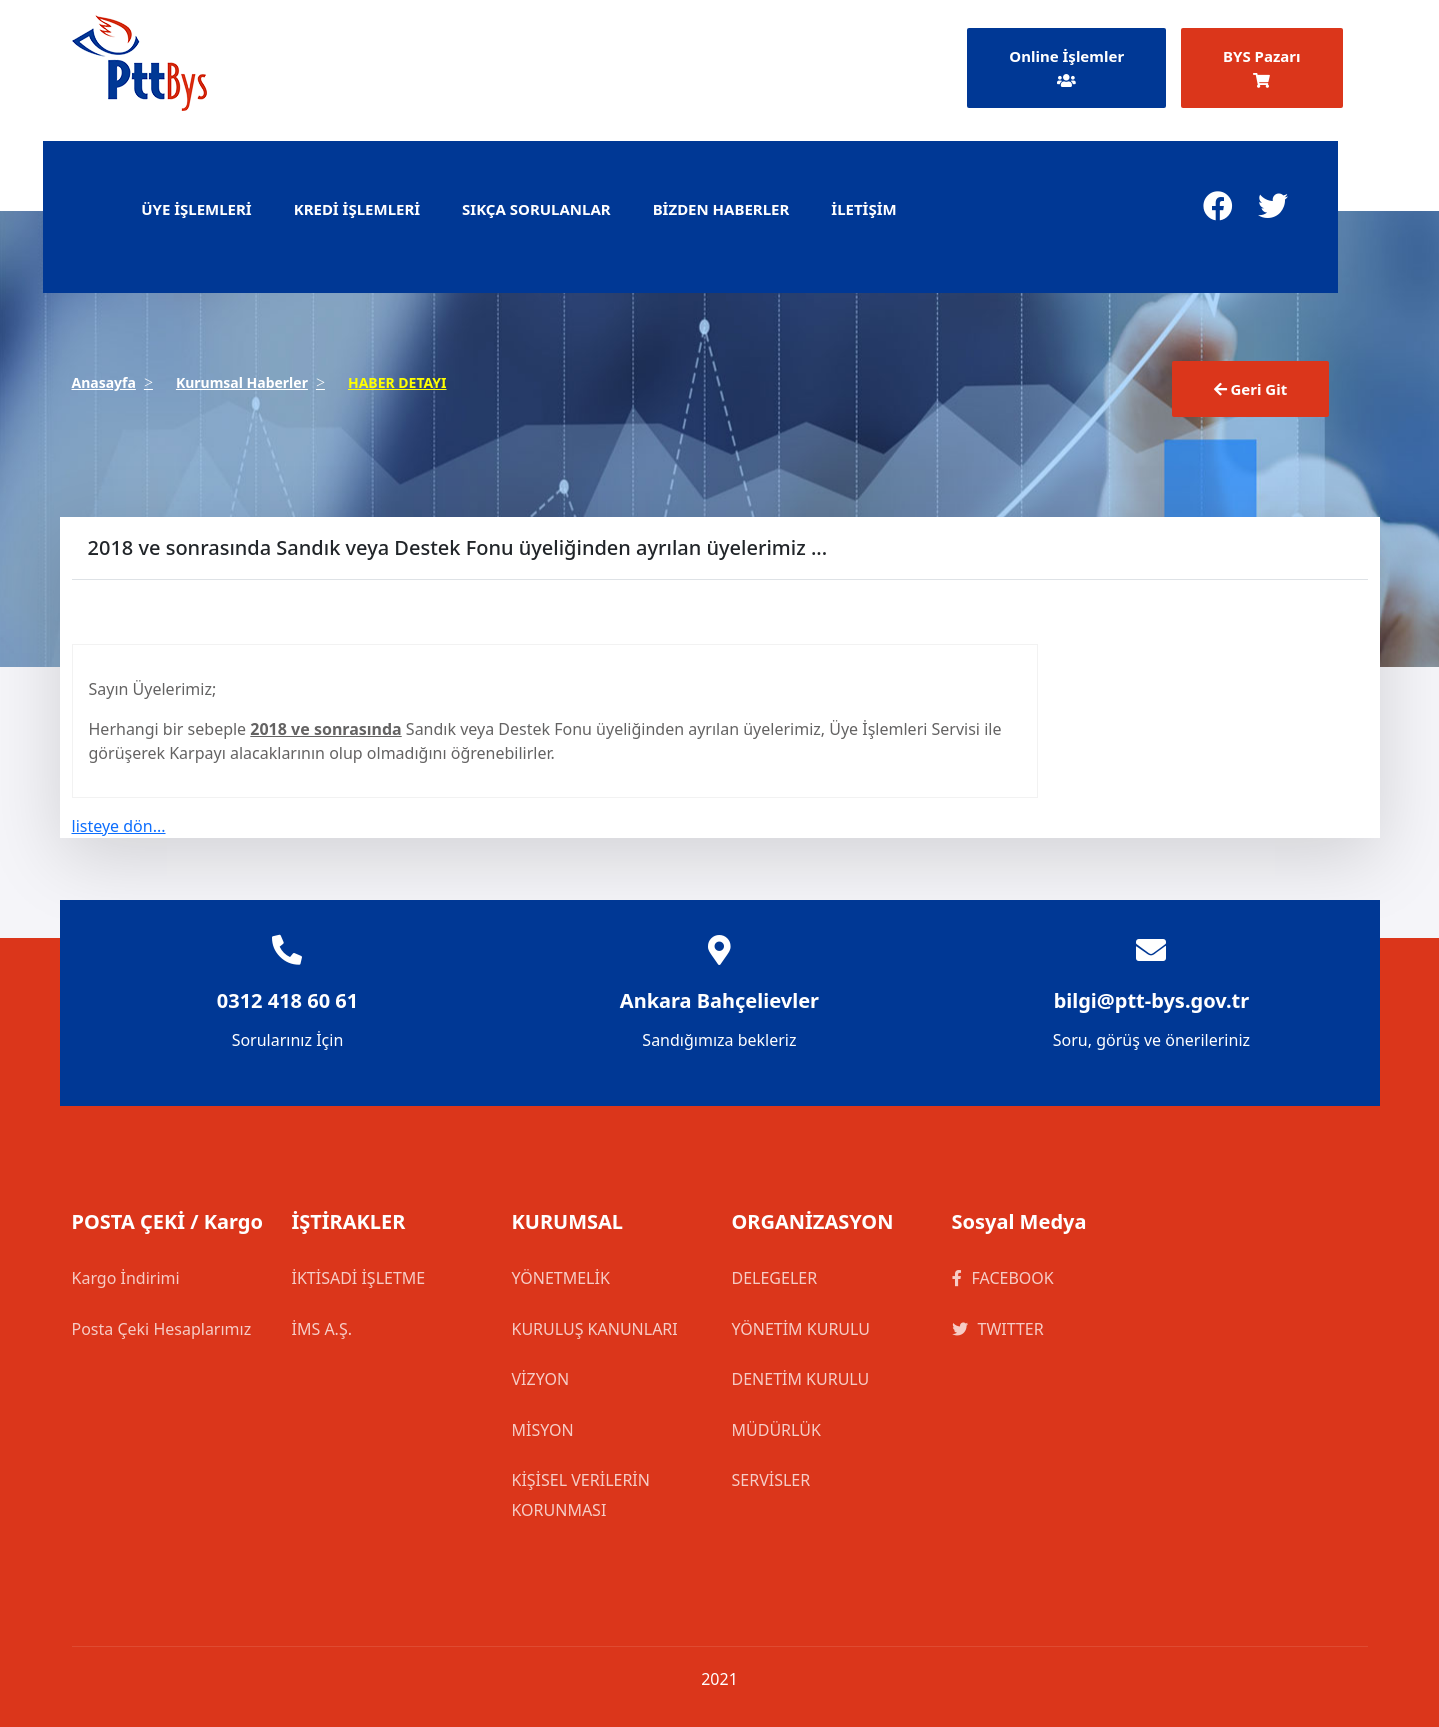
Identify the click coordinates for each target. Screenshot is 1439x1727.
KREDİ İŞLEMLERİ (357, 209)
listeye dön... (119, 826)
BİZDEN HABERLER (721, 209)
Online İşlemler (1066, 67)
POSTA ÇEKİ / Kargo (167, 1221)
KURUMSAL (568, 1221)
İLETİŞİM (863, 209)
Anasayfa (104, 382)
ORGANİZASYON (813, 1221)
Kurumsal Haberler (242, 382)
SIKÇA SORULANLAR (536, 209)
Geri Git (1251, 389)
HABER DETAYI (397, 382)
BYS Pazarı (1261, 67)
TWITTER (998, 1329)
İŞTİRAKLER (349, 1221)
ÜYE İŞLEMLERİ (196, 209)
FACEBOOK (1003, 1278)
